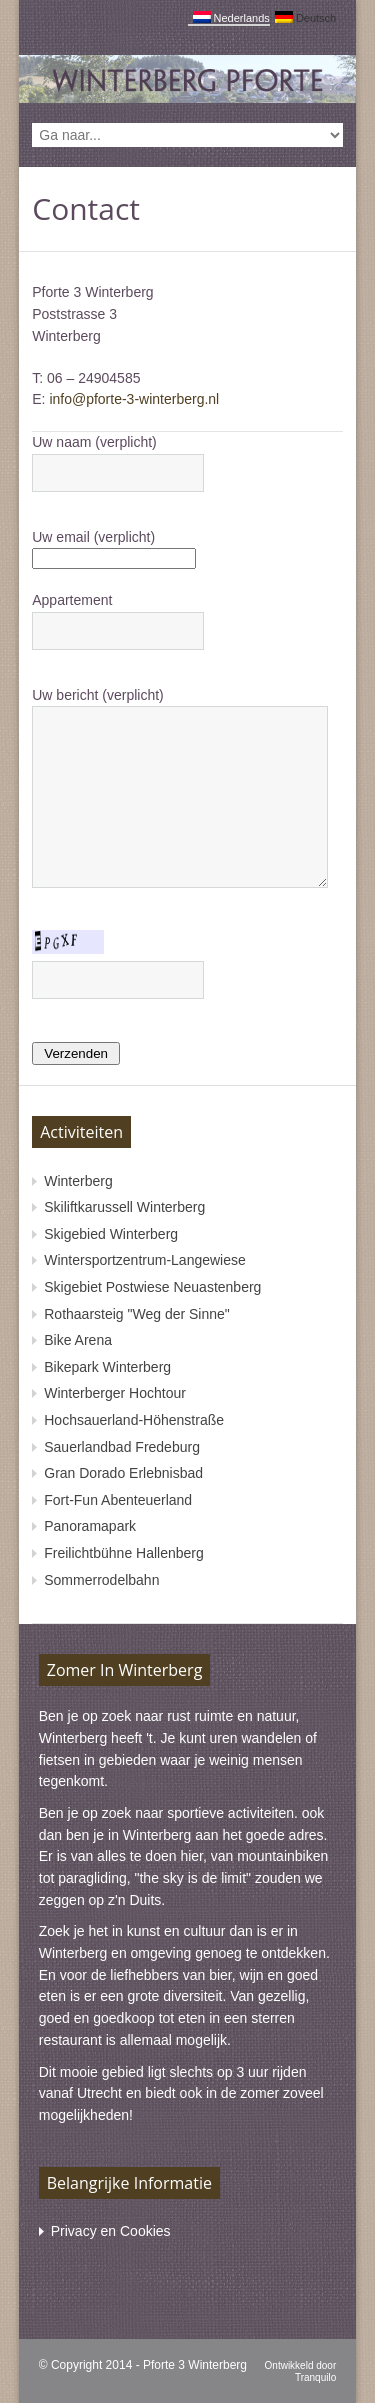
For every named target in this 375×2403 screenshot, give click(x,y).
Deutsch (305, 17)
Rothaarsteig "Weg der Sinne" (137, 1314)
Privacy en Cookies (111, 2231)
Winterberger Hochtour (115, 1393)
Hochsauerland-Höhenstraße (134, 1420)
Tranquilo (315, 2377)
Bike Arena (78, 1340)
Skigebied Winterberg (111, 1234)
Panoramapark (90, 1526)
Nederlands (231, 17)
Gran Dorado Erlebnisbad (123, 1473)
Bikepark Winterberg (107, 1367)
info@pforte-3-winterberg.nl (134, 399)
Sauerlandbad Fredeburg (122, 1447)
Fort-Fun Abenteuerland (118, 1500)
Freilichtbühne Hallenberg (124, 1553)
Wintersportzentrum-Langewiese (145, 1260)
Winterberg (78, 1181)
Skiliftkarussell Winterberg (124, 1207)
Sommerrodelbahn (101, 1580)
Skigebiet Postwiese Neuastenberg (152, 1287)
